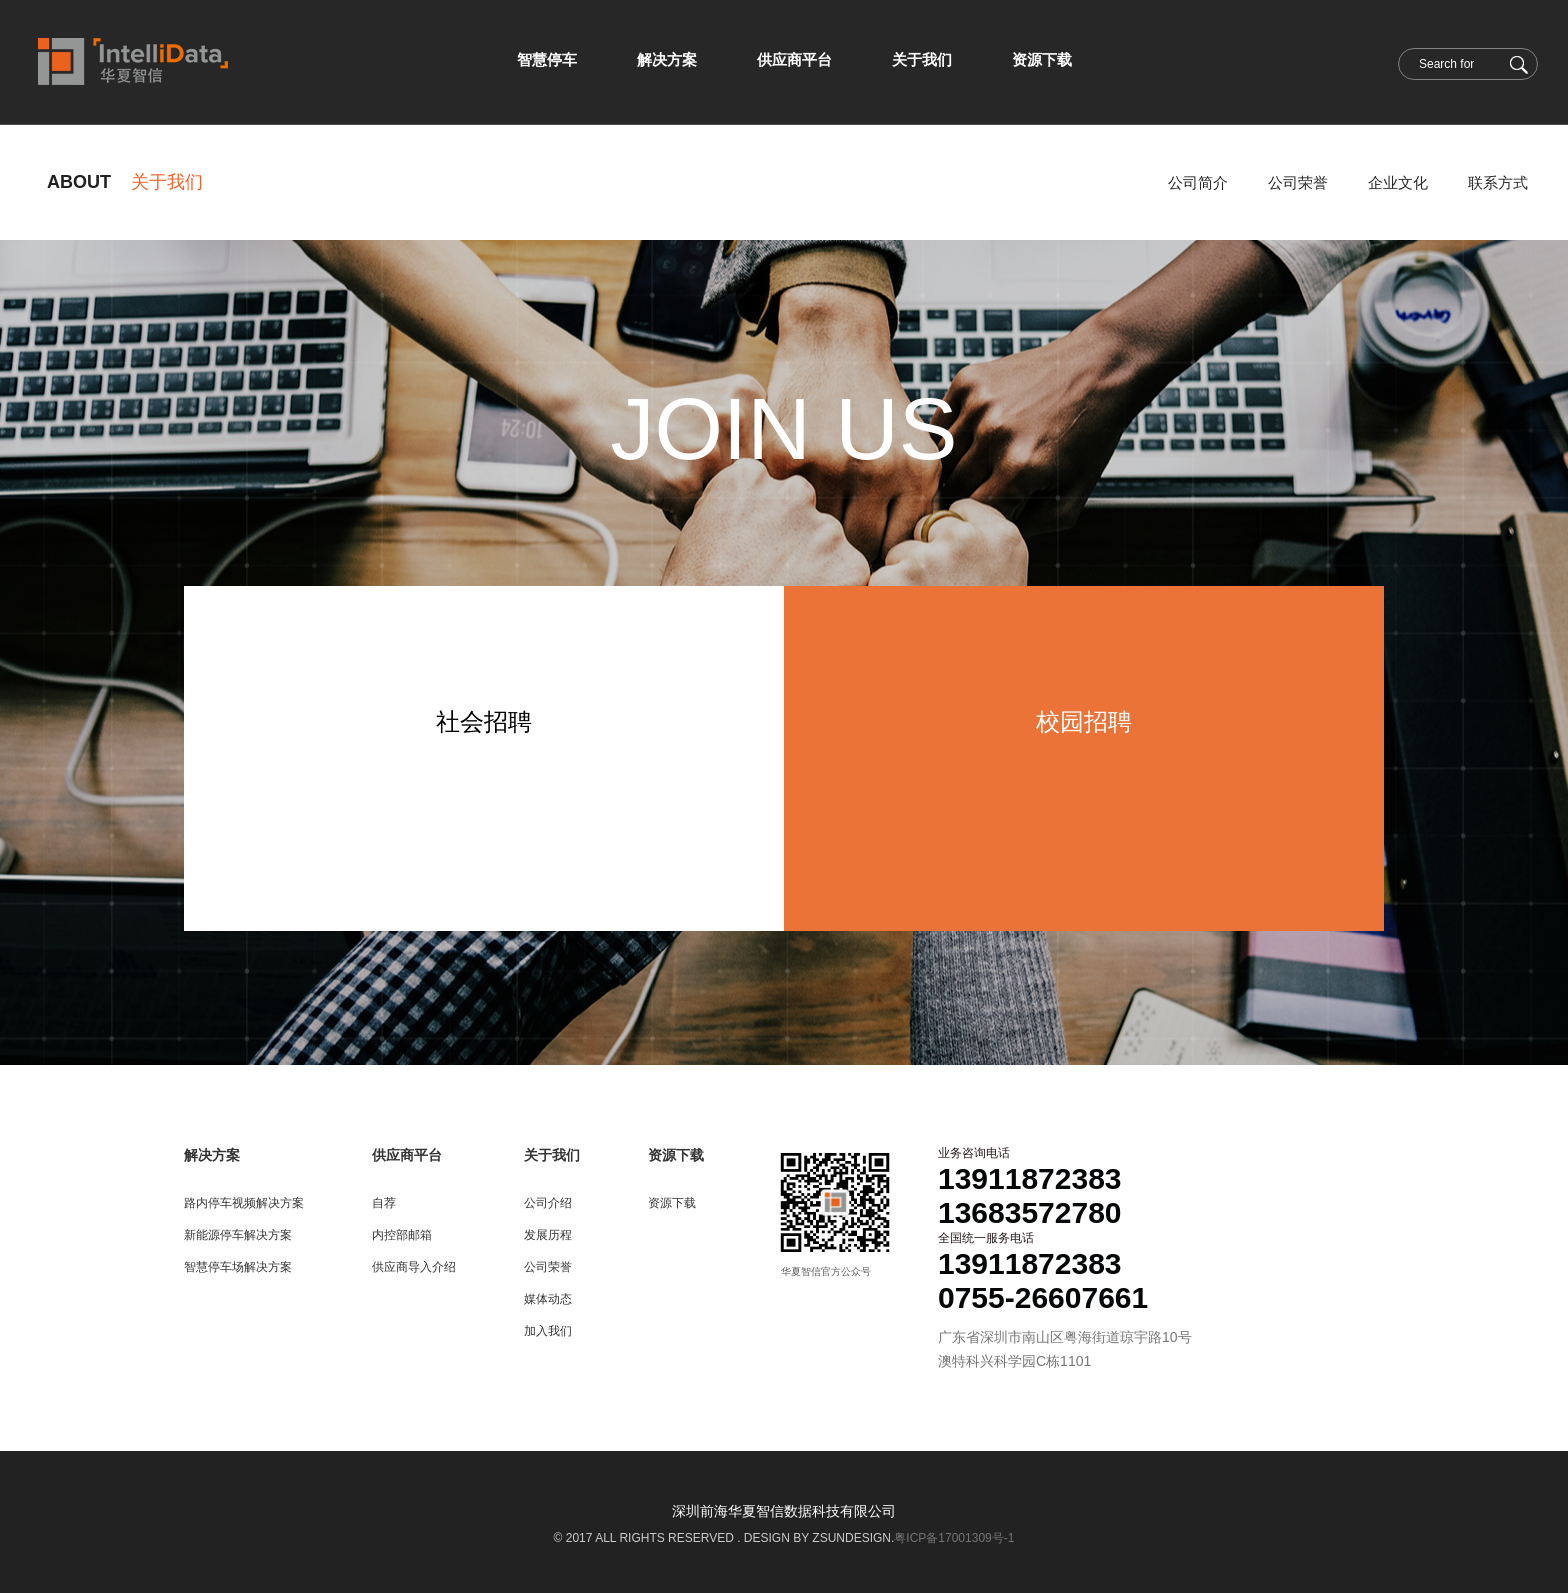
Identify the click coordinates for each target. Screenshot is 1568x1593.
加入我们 (548, 1331)
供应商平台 (407, 1155)
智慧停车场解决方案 (238, 1267)
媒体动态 (548, 1299)
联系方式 (1498, 182)
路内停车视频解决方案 (244, 1203)
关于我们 (552, 1155)
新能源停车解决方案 (238, 1235)
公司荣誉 (1298, 182)
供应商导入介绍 (414, 1267)
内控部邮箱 (402, 1235)
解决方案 (212, 1155)
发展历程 (548, 1235)
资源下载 (676, 1155)
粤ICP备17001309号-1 (954, 1538)
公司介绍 (548, 1203)
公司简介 (1198, 182)
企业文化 (1398, 182)
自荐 (384, 1203)
